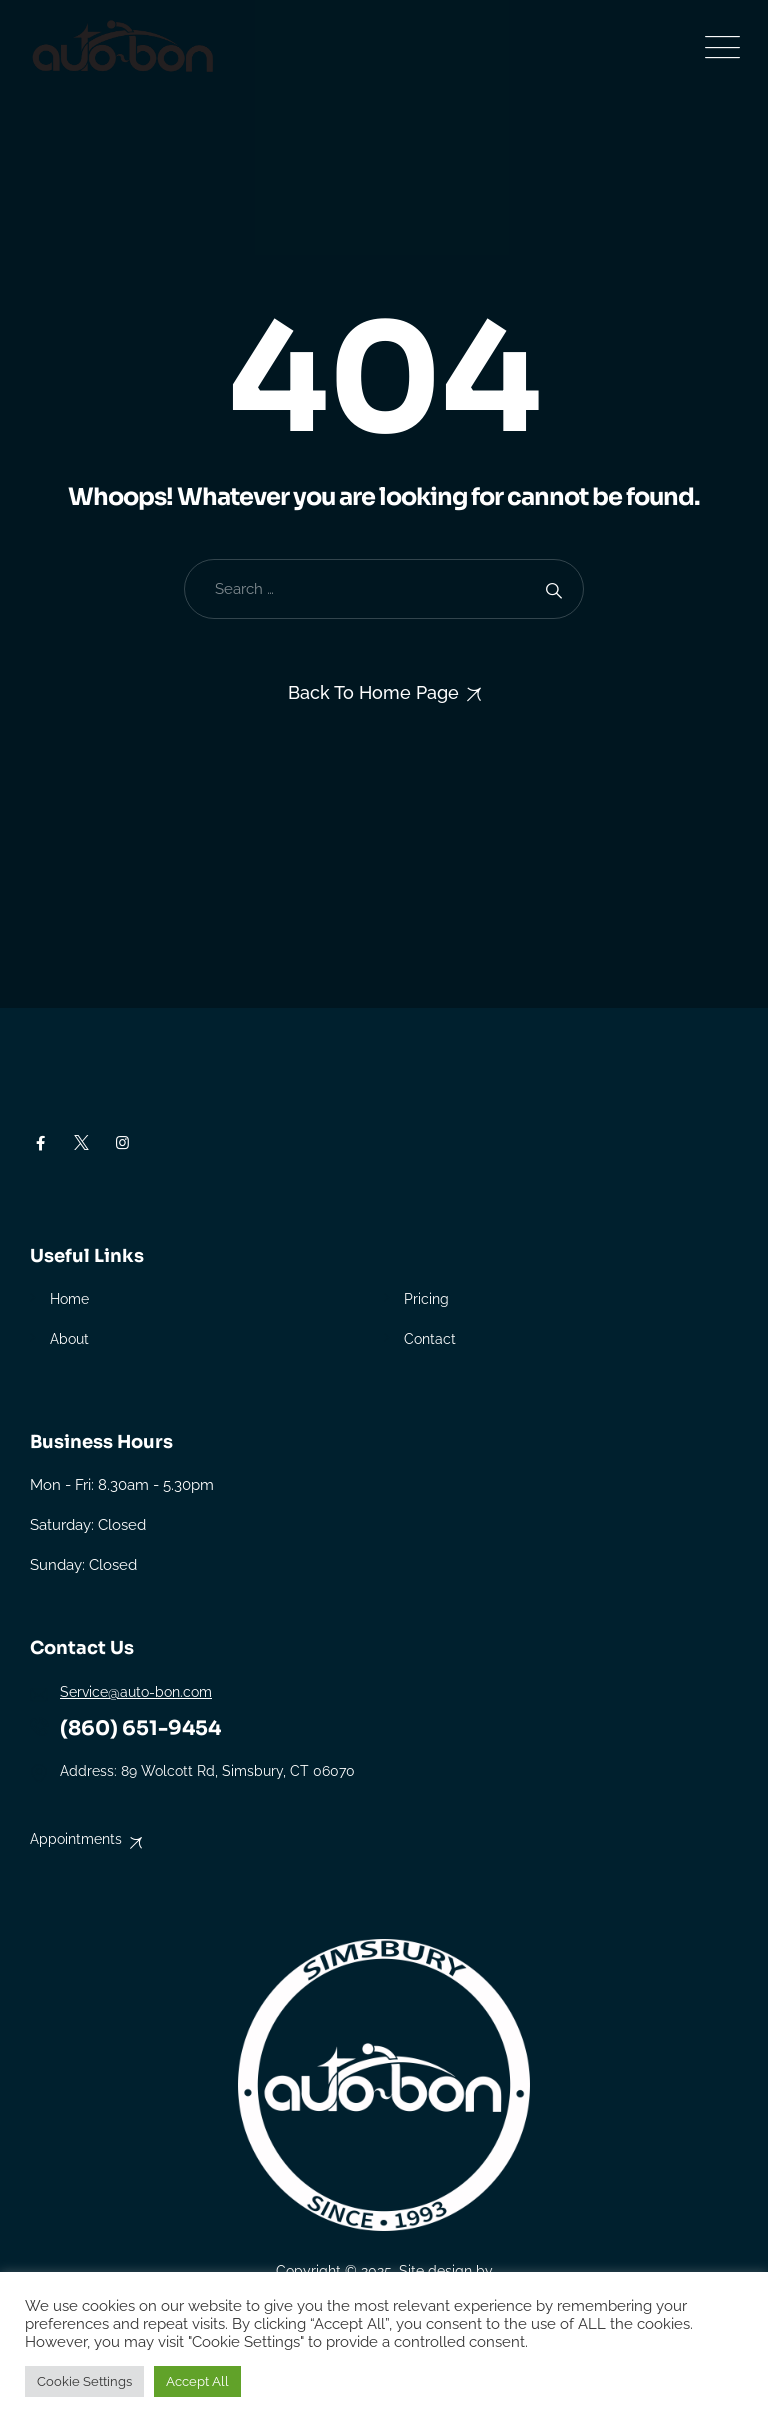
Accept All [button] (197, 2381)
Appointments (76, 1839)
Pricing (426, 1299)
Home (69, 1299)
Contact (430, 1339)
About (69, 1339)
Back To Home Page (373, 692)
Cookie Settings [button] (84, 2381)
